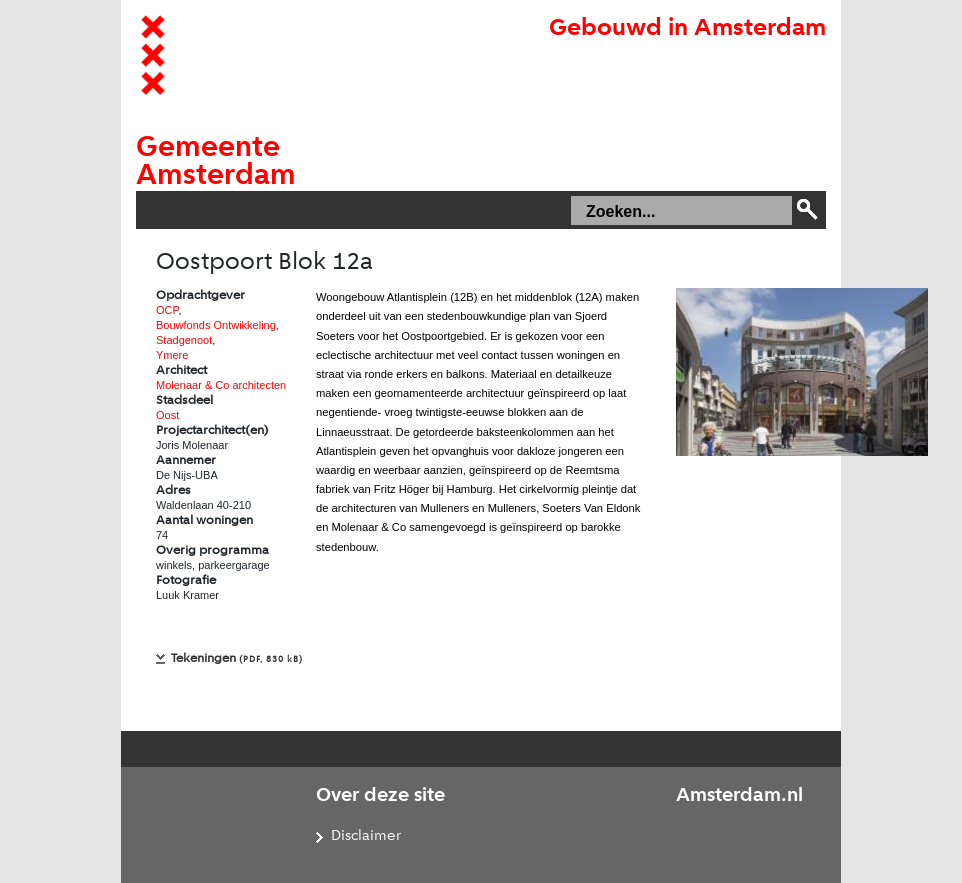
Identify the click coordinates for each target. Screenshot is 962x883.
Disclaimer (366, 836)
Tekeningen (237, 658)
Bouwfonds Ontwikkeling (216, 325)
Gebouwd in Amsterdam (687, 28)
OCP (167, 310)
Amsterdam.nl (739, 796)
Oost (167, 415)
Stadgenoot (184, 340)
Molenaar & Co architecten (221, 385)
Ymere (172, 355)
